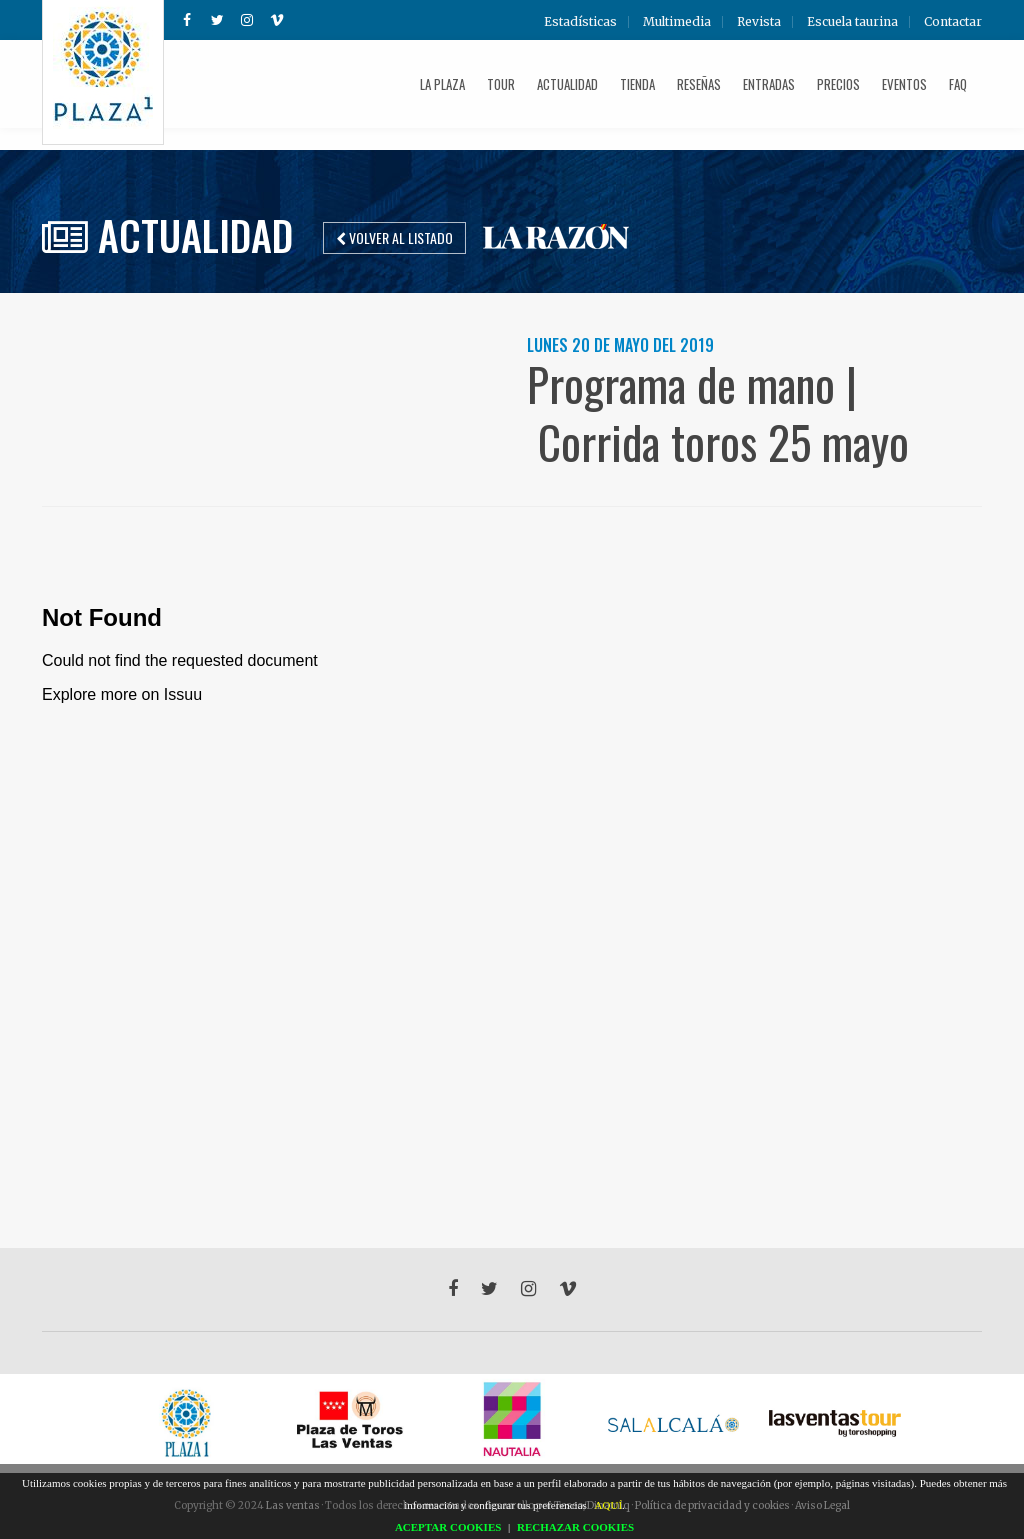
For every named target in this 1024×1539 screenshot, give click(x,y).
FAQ (958, 84)
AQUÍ (609, 1505)
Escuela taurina (852, 22)
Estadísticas (580, 22)
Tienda (637, 84)
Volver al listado (394, 237)
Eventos (904, 84)
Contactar (953, 22)
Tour (501, 84)
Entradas (769, 84)
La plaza (442, 84)
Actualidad (567, 84)
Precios (838, 84)
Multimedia (677, 22)
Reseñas (699, 84)
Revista (759, 22)
